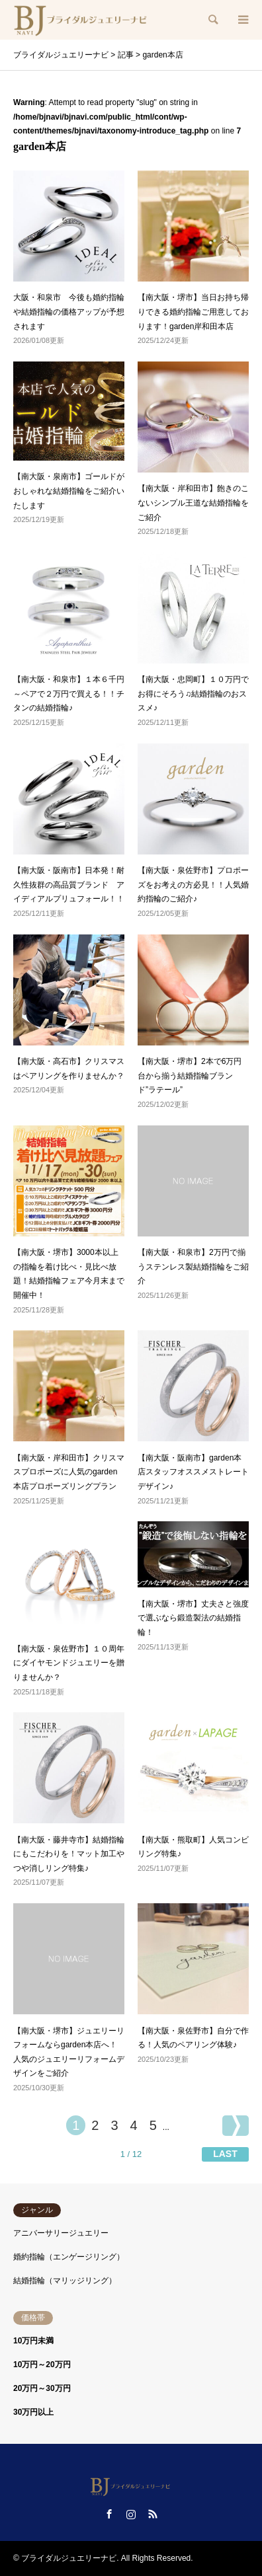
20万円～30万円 (42, 2388)
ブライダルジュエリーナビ (68, 2558)
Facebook (109, 2514)
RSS (152, 2514)
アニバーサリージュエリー (61, 2233)
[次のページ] (235, 2125)
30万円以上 (33, 2412)
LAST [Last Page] (225, 2153)
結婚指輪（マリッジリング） (64, 2280)
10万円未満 (33, 2340)
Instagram (131, 2514)
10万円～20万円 (42, 2364)
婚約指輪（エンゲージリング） (68, 2256)
